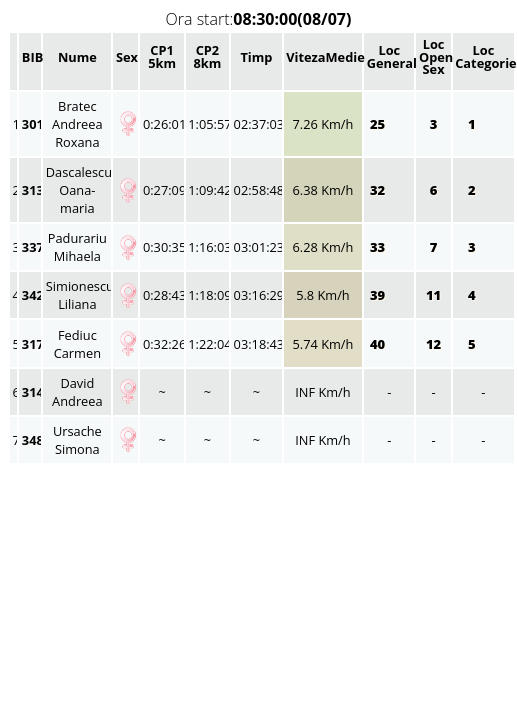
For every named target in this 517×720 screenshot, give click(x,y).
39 (379, 295)
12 (433, 344)
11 (433, 295)
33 (379, 247)
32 (379, 190)
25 (379, 124)
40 (379, 344)
